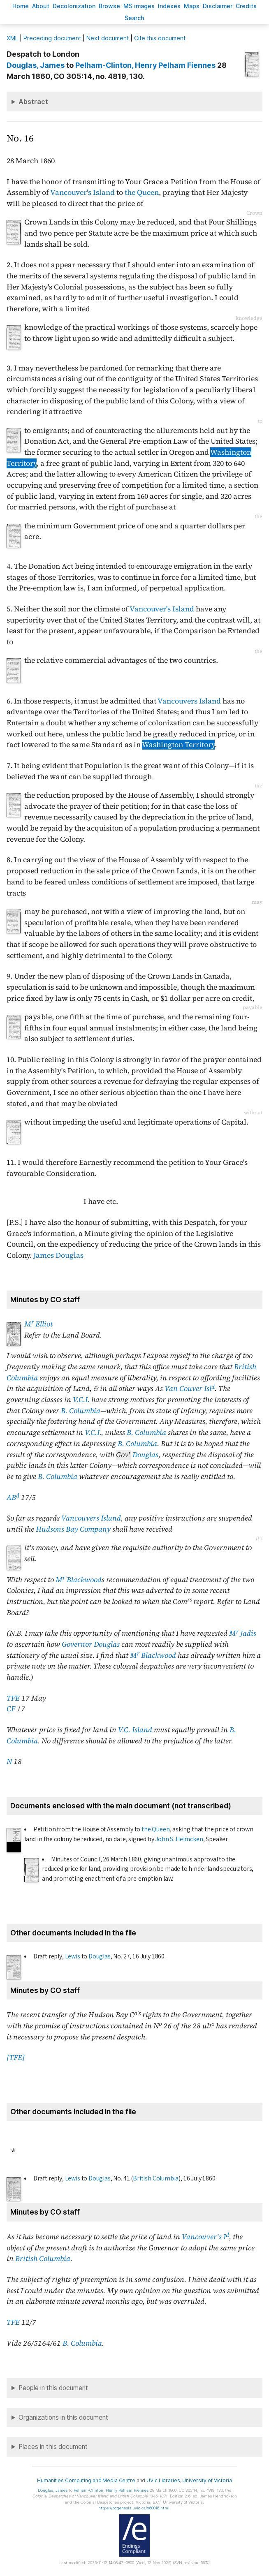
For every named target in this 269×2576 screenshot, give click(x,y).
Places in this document (53, 2447)
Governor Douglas (91, 1644)
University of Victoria (207, 2480)
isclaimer (217, 5)
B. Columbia (80, 1411)
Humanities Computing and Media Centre (86, 2480)
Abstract (33, 101)
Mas (191, 5)
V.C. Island (135, 1730)
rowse (109, 5)
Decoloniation (74, 5)
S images (139, 5)
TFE (13, 1698)
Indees (169, 5)
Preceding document (52, 38)
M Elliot (38, 1324)
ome (20, 5)
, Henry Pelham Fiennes (145, 65)
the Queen (142, 192)
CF (11, 1709)
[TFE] (16, 2057)
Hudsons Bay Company (73, 1529)
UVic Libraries (163, 2480)
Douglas (145, 1455)
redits (246, 5)
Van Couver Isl (190, 1388)
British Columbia (156, 2178)
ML (12, 38)
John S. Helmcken (179, 1839)
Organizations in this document (63, 2417)
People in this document (53, 2388)
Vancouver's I (205, 2237)
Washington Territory (178, 745)
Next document (107, 38)
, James (36, 65)
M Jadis (242, 1633)
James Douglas (58, 1255)
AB (13, 1497)
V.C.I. (81, 1400)
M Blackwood (79, 1580)
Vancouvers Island (189, 701)
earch (134, 17)
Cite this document (160, 38)
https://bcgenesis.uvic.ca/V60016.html (133, 2508)
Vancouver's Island (82, 192)
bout (40, 5)
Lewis (72, 1956)
